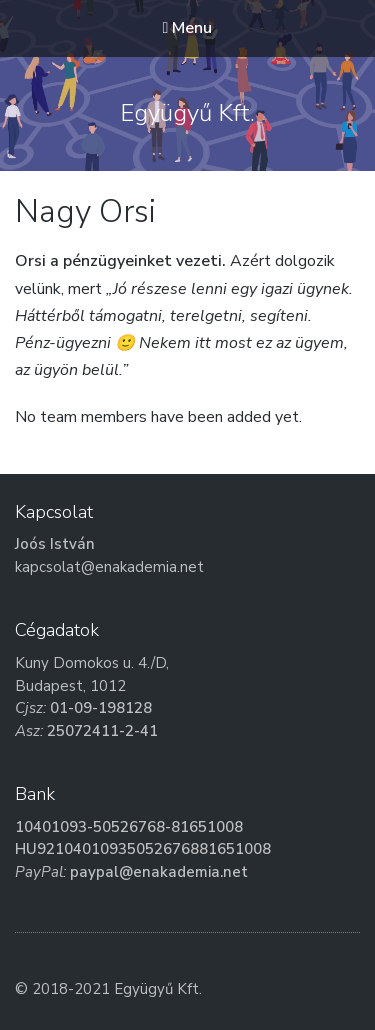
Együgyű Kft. (187, 113)
